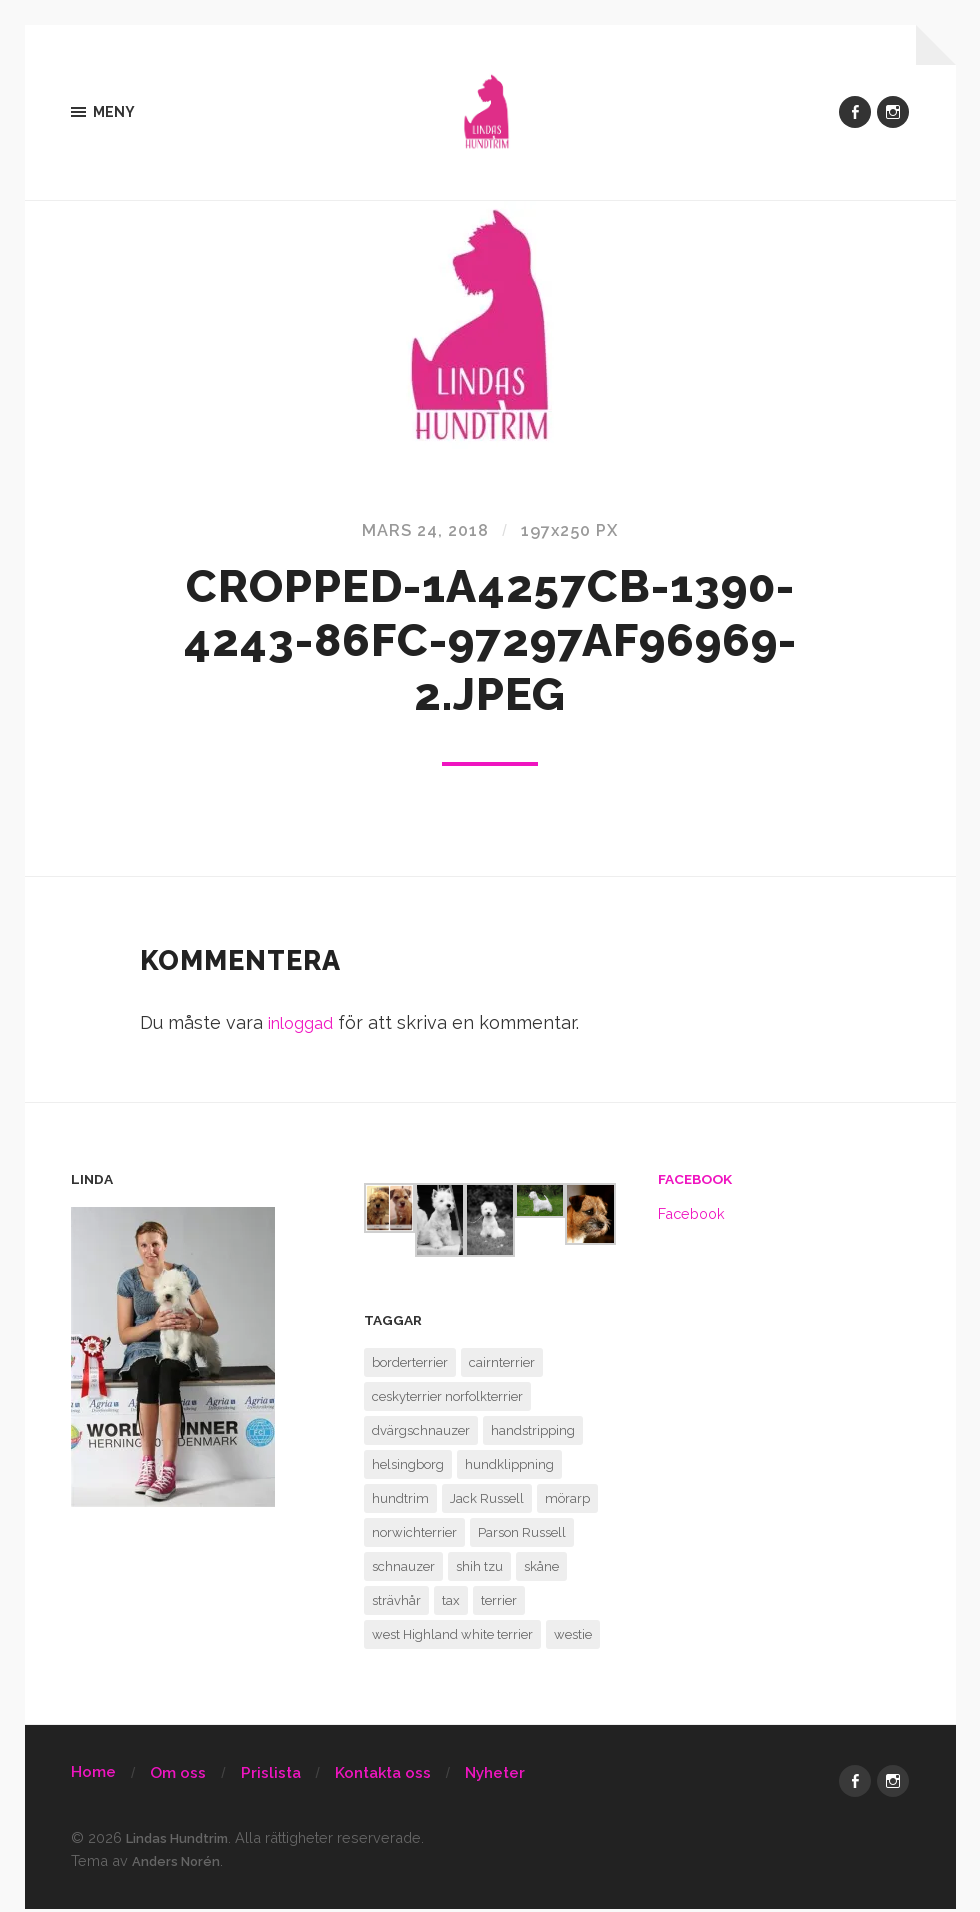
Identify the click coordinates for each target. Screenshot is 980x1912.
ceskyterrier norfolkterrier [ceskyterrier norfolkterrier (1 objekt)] (447, 1400)
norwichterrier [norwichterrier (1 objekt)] (414, 1536)
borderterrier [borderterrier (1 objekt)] (410, 1366)
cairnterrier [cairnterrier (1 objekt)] (502, 1366)
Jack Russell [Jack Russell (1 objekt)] (487, 1502)
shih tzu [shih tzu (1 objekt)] (479, 1570)
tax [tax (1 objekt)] (451, 1604)
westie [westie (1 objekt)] (573, 1638)
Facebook (695, 1184)
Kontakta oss (383, 1777)
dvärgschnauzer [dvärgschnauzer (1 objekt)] (421, 1434)
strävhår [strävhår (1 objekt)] (396, 1604)
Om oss (178, 1777)
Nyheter (495, 1777)
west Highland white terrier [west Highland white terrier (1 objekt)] (452, 1638)
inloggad (305, 1027)
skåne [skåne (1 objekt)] (541, 1570)
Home (93, 1776)
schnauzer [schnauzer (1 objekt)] (403, 1570)
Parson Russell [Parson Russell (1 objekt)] (522, 1536)
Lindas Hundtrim (186, 1842)
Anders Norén (181, 1864)
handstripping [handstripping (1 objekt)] (533, 1434)
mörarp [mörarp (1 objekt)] (567, 1502)
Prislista (271, 1777)
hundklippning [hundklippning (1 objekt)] (509, 1468)
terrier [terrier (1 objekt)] (499, 1604)
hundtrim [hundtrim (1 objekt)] (400, 1502)
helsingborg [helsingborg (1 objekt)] (408, 1468)
